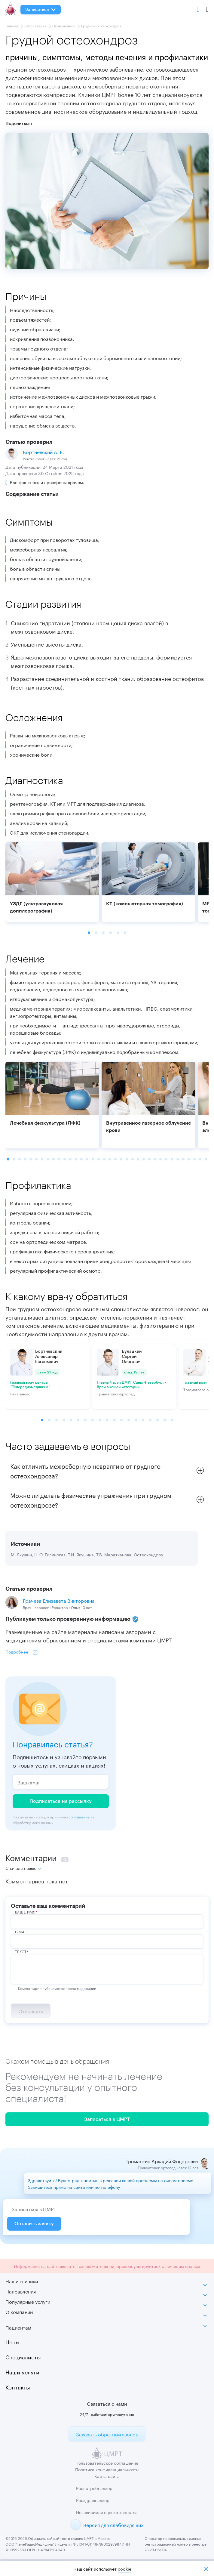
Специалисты (23, 2356)
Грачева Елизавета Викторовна (59, 1600)
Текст (21, 1951)
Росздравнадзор (92, 2500)
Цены (12, 2341)
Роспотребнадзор (94, 2488)
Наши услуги (22, 2371)
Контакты (17, 2386)
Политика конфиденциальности (107, 2469)
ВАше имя (25, 1911)
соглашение (79, 1816)
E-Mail (21, 1931)
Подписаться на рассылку (60, 1801)
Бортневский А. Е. (43, 451)
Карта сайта (107, 2476)
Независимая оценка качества (107, 2512)
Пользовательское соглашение (106, 2462)
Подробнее (16, 1651)
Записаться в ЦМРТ (107, 2119)
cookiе (124, 2568)
